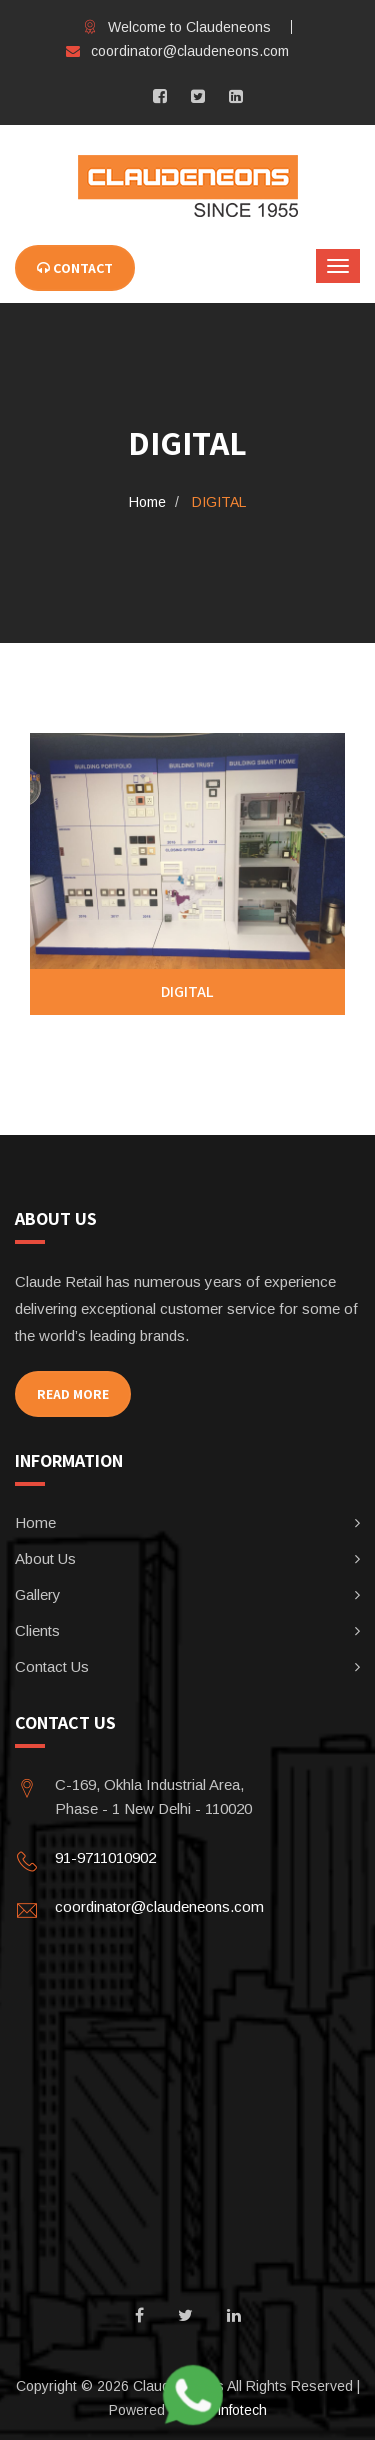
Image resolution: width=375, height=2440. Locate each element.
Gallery (38, 1594)
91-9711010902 (105, 1857)
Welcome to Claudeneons (177, 27)
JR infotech (232, 2410)
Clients (37, 1630)
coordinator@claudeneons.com (177, 51)
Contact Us (52, 1666)
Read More (73, 1394)
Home (147, 502)
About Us (45, 1558)
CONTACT (75, 268)
